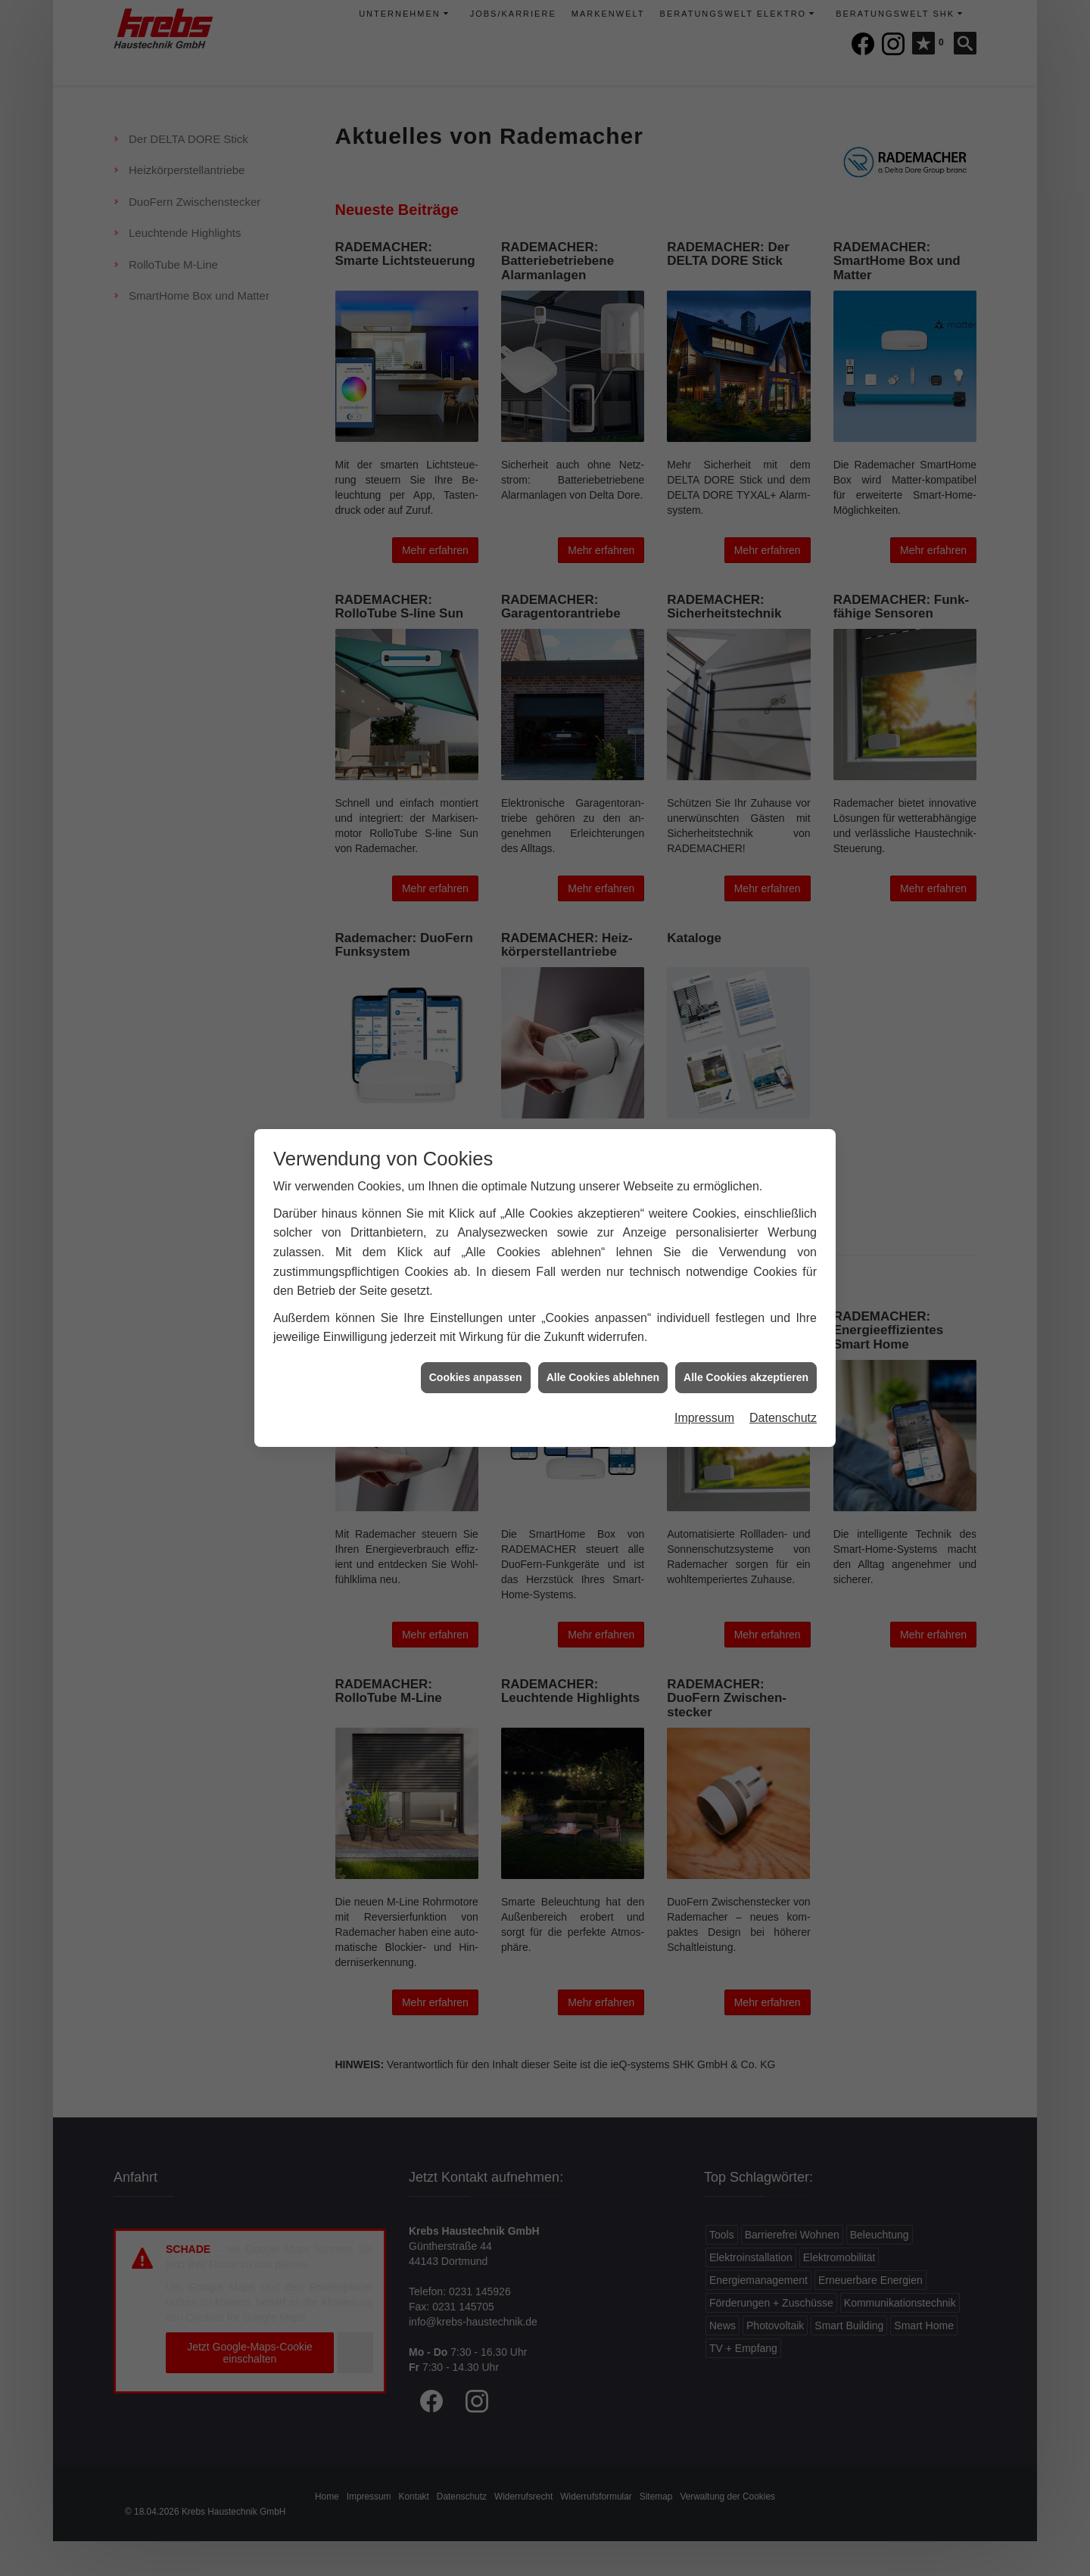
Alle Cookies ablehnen (603, 1377)
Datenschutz (783, 1417)
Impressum (704, 1417)
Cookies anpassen (475, 1377)
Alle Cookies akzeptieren (746, 1377)
